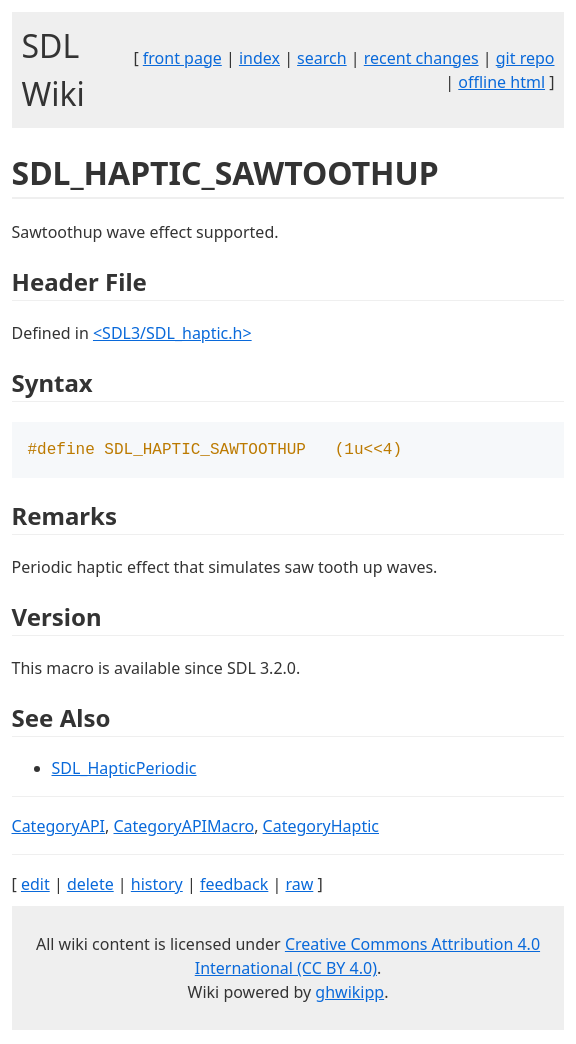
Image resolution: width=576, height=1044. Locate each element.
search (322, 58)
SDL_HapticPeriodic (124, 770)
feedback (234, 886)
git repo (525, 58)
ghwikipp (349, 994)
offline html (501, 82)
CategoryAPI (59, 828)
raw (299, 886)
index (259, 58)
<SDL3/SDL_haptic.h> (172, 333)
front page (182, 58)
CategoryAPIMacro (183, 828)
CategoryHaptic (321, 828)
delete (90, 886)
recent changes (421, 58)
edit (35, 886)
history (157, 886)
